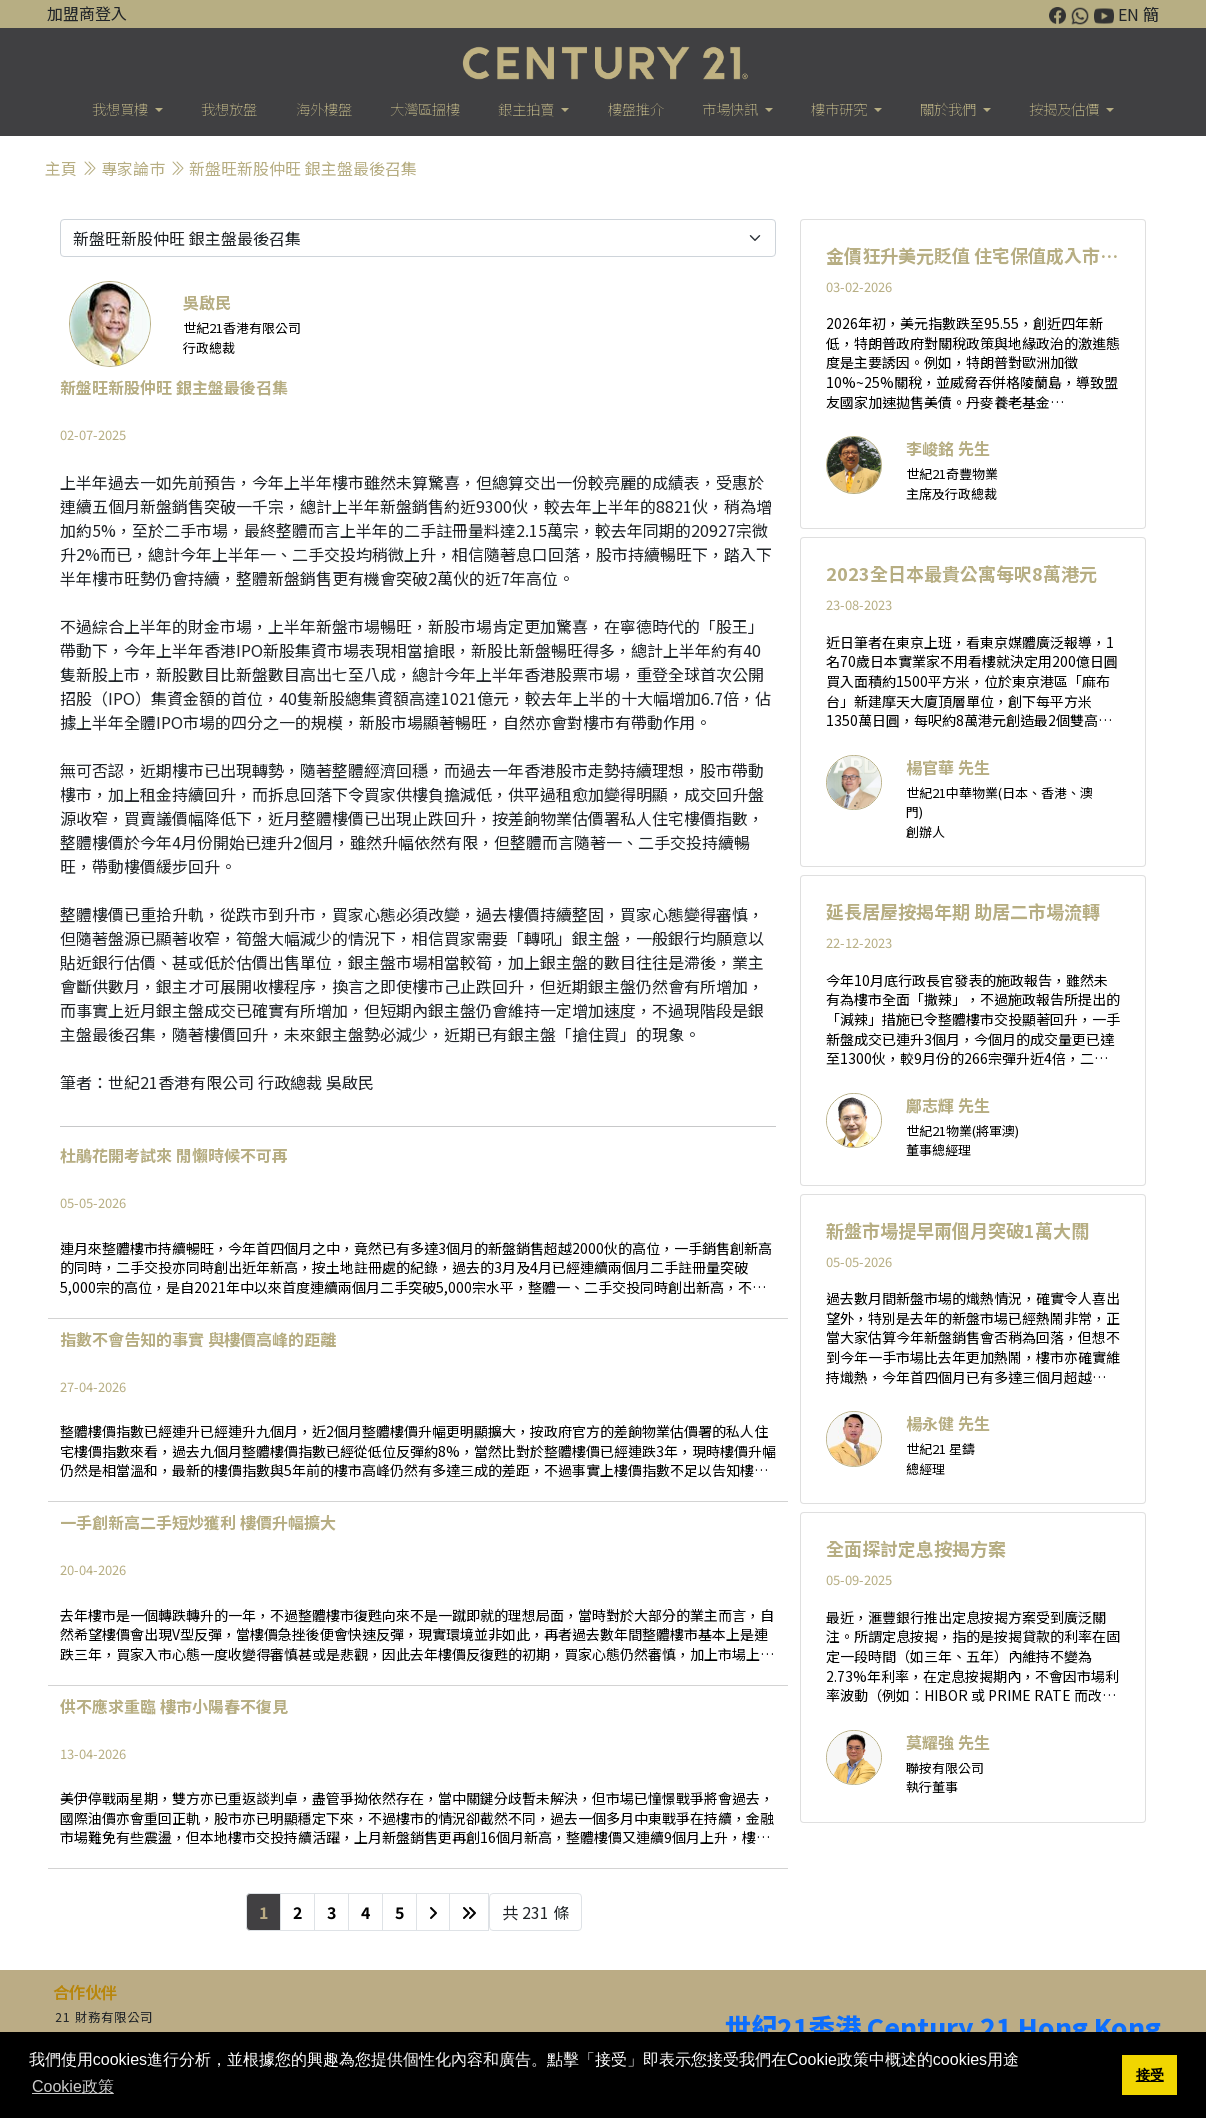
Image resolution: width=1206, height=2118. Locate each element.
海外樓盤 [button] (324, 108)
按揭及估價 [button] (1065, 108)
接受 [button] (1150, 2075)
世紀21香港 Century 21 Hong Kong (943, 2026)
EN (1128, 14)
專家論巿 (133, 168)
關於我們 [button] (949, 108)
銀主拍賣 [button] (527, 108)
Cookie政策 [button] (73, 2086)
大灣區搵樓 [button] (425, 108)
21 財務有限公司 (104, 2017)
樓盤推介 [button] (636, 108)
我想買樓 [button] (121, 108)
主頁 (61, 168)
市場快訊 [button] (731, 108)
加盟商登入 (87, 13)
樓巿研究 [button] (840, 108)
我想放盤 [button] (229, 108)
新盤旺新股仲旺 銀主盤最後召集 (303, 168)
